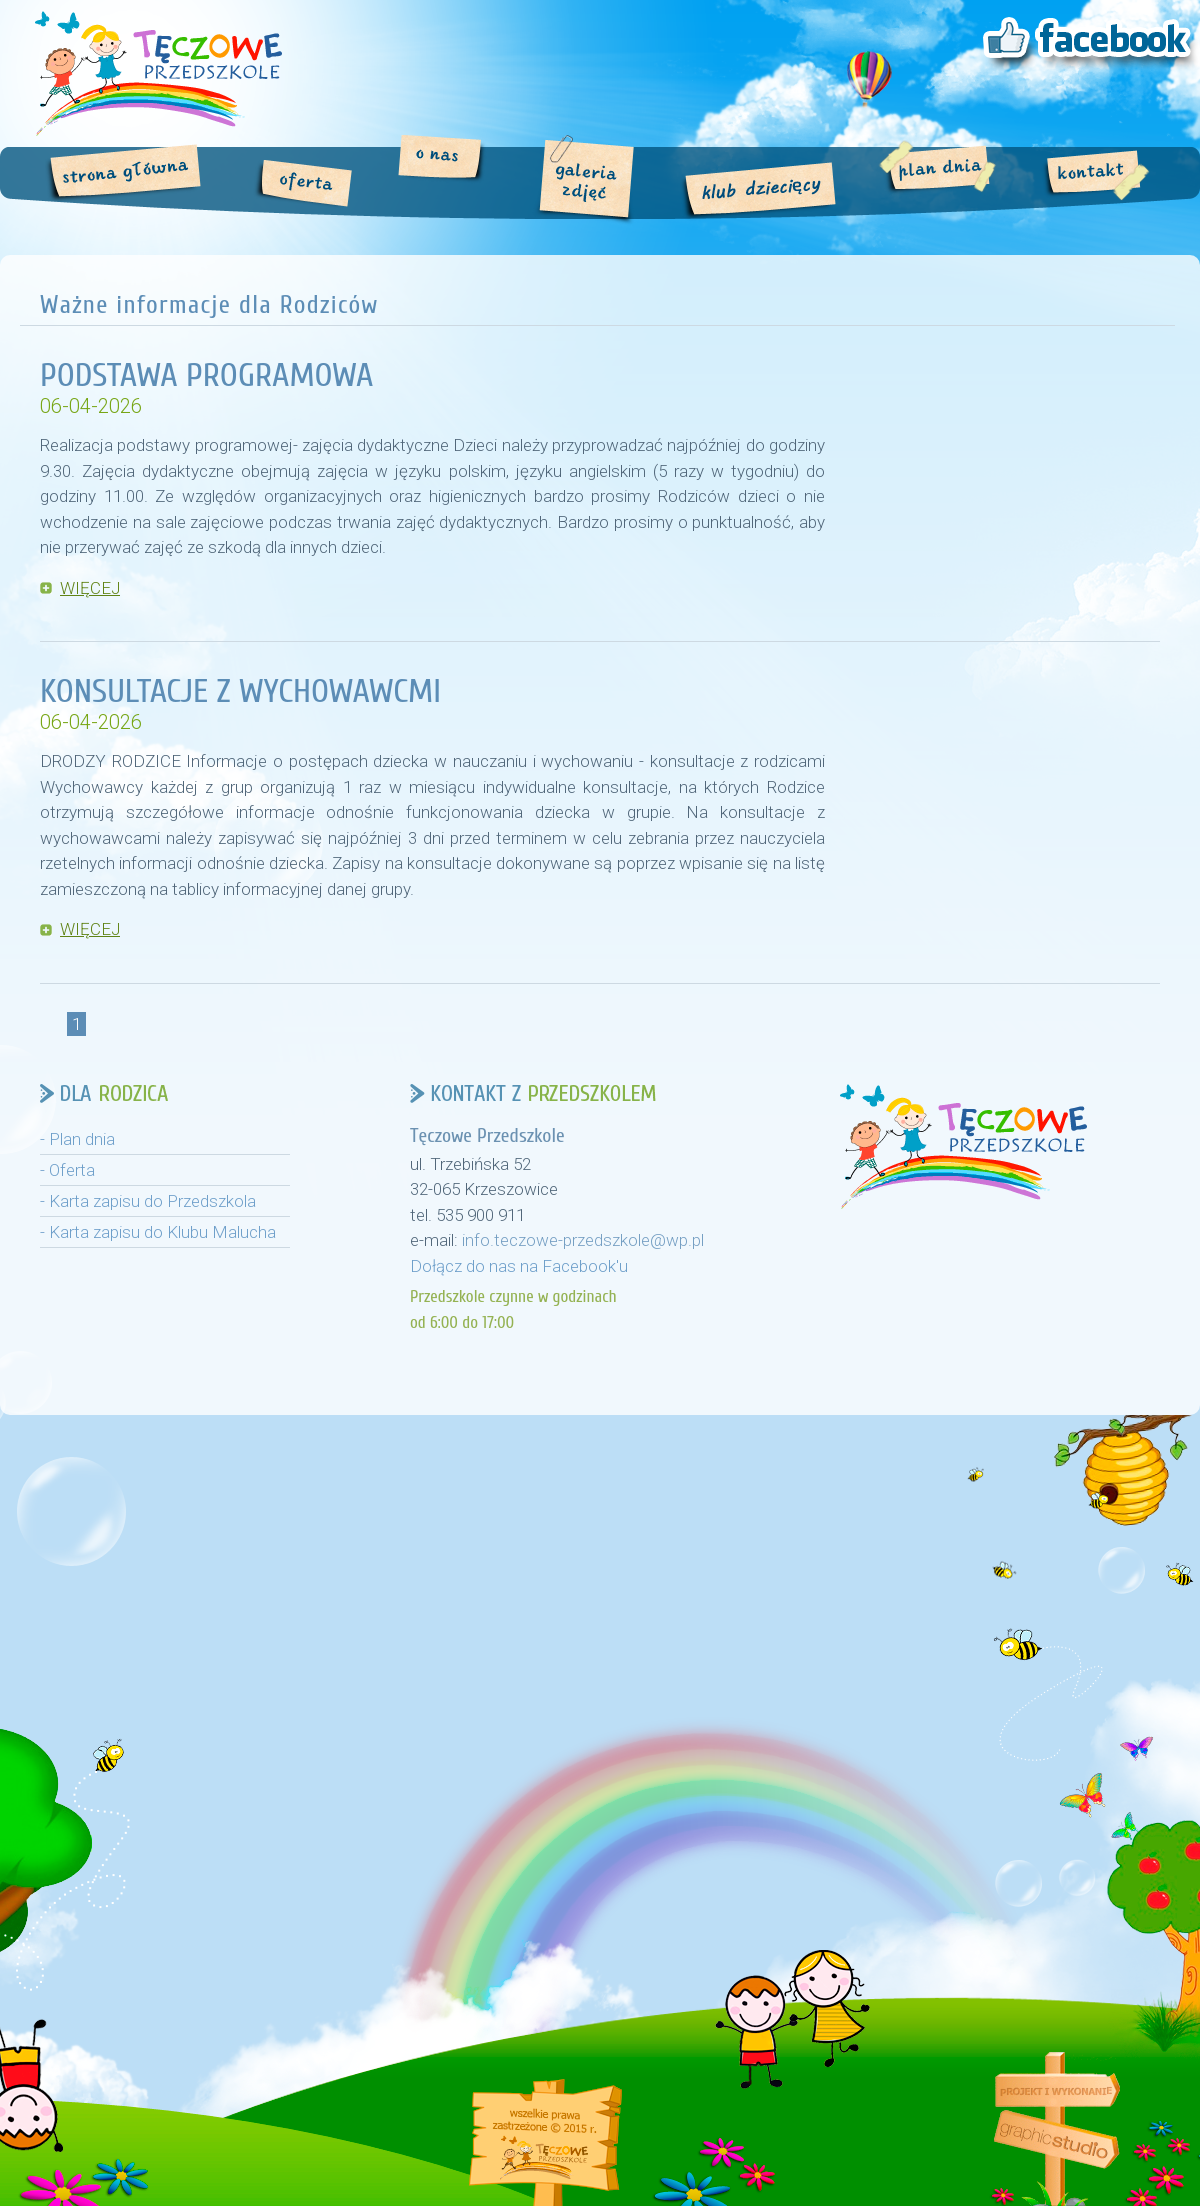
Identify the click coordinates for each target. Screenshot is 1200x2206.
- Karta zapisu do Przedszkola (148, 1201)
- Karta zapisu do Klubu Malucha (158, 1232)
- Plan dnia (77, 1139)
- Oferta (67, 1170)
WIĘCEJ (90, 588)
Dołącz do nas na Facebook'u (519, 1266)
